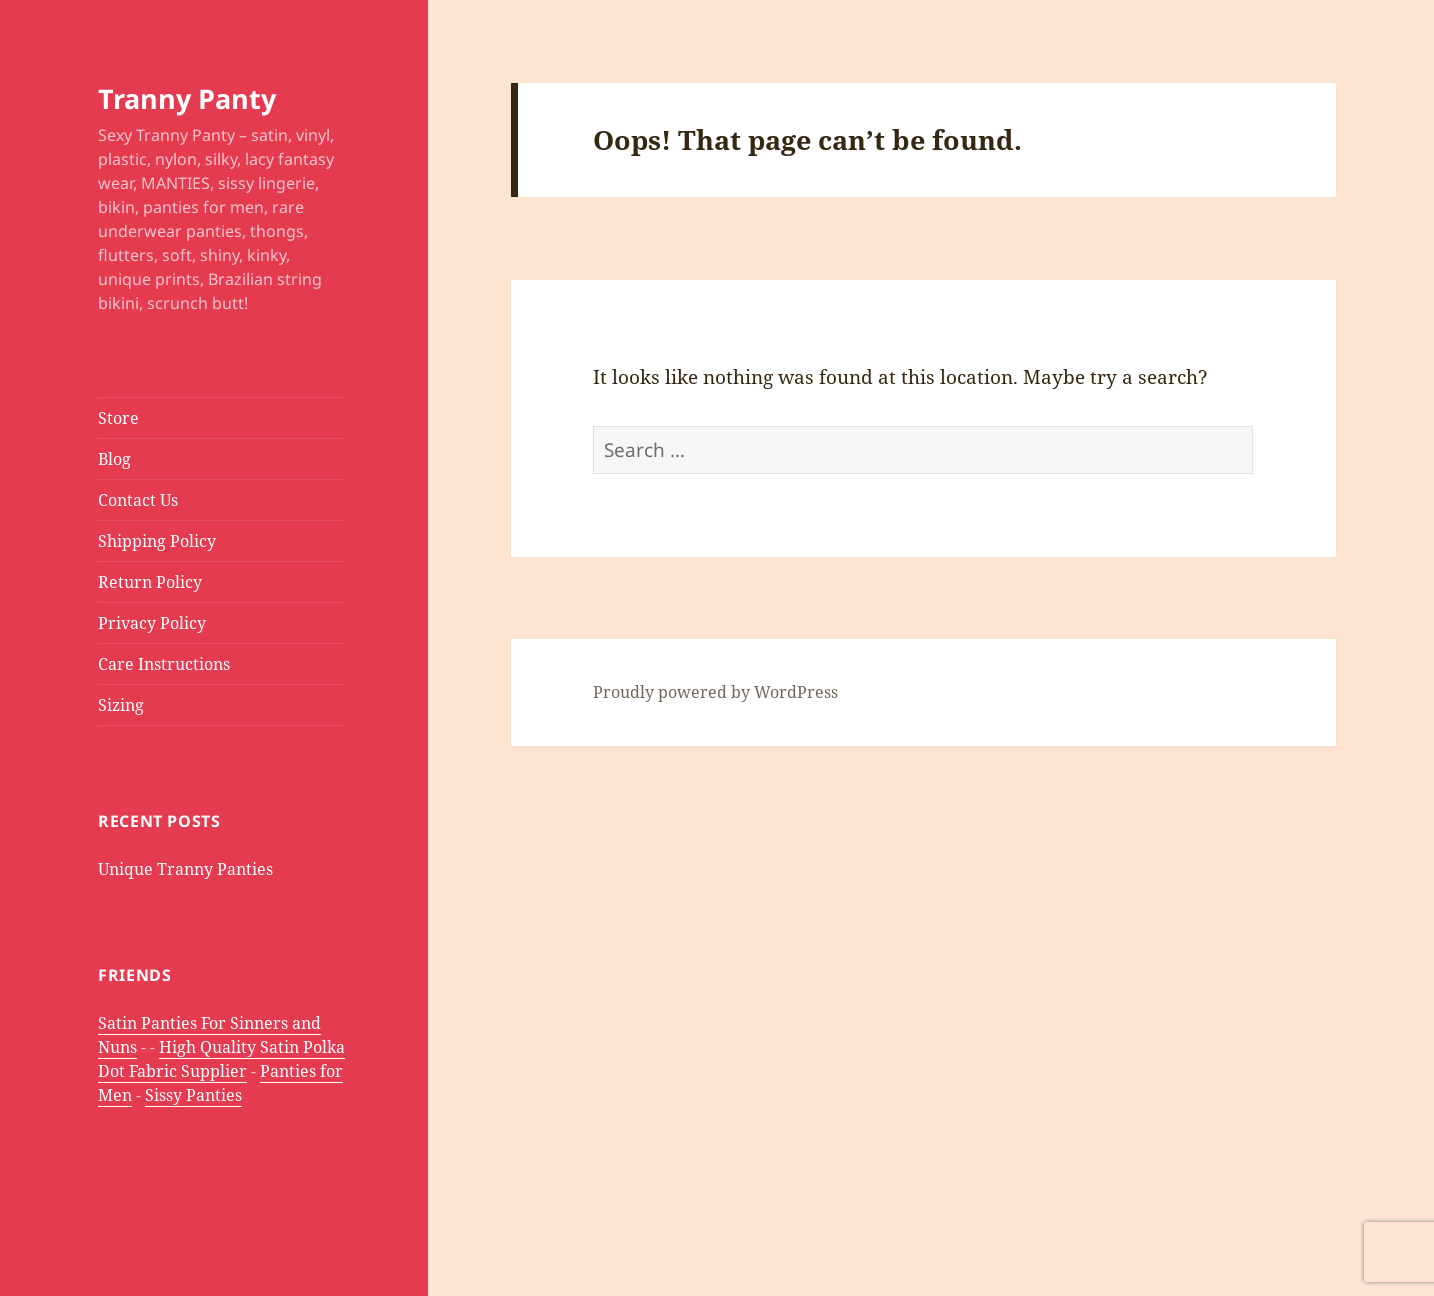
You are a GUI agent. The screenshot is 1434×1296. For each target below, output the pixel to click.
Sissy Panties (193, 1095)
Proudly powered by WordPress (715, 692)
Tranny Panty (187, 98)
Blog (114, 459)
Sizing (121, 705)
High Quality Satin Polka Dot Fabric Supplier (221, 1059)
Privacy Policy (152, 623)
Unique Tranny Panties (185, 869)
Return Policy (150, 582)
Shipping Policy (157, 541)
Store (118, 418)
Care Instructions (164, 664)
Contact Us (138, 500)
